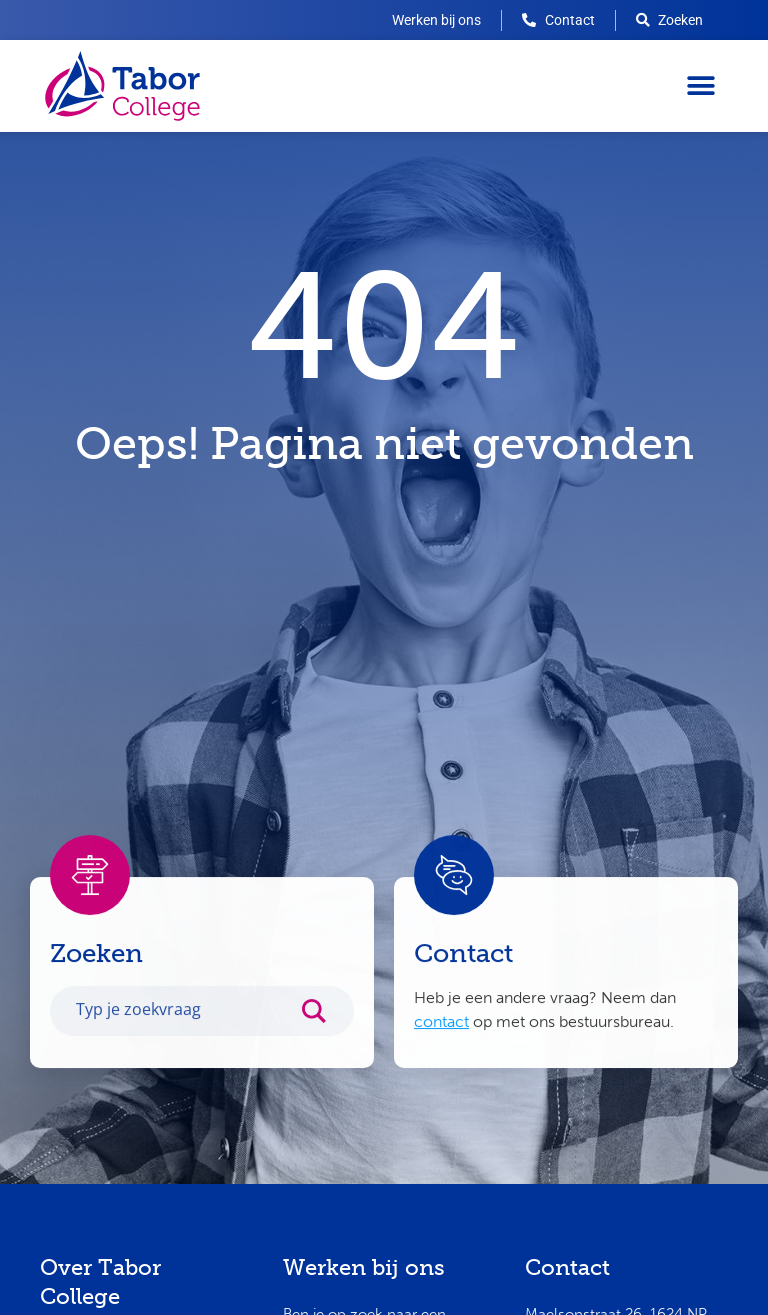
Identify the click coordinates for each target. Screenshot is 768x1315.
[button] (700, 86)
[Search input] (180, 1018)
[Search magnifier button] (324, 1024)
